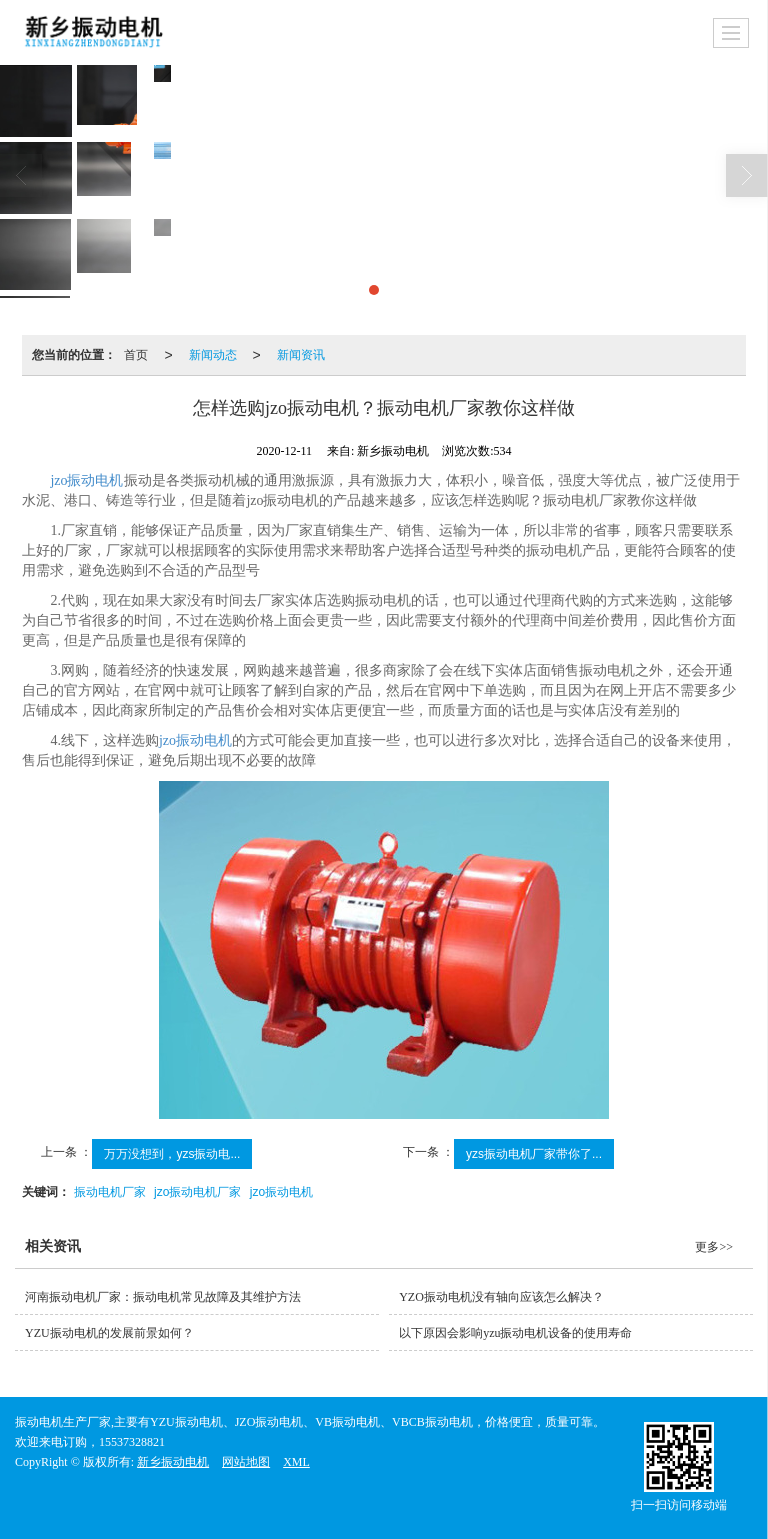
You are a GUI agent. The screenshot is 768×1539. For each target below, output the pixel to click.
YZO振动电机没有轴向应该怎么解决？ (501, 1297)
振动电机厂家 (110, 1192)
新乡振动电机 (173, 1462)
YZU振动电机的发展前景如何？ (109, 1333)
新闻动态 (213, 355)
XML (296, 1462)
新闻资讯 (301, 355)
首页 (136, 355)
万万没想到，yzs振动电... (172, 1154)
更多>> (714, 1247)
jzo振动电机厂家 (197, 1192)
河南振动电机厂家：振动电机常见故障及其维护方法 (163, 1297)
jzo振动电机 (86, 480)
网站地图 (246, 1462)
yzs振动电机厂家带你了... (534, 1154)
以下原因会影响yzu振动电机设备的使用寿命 (515, 1333)
